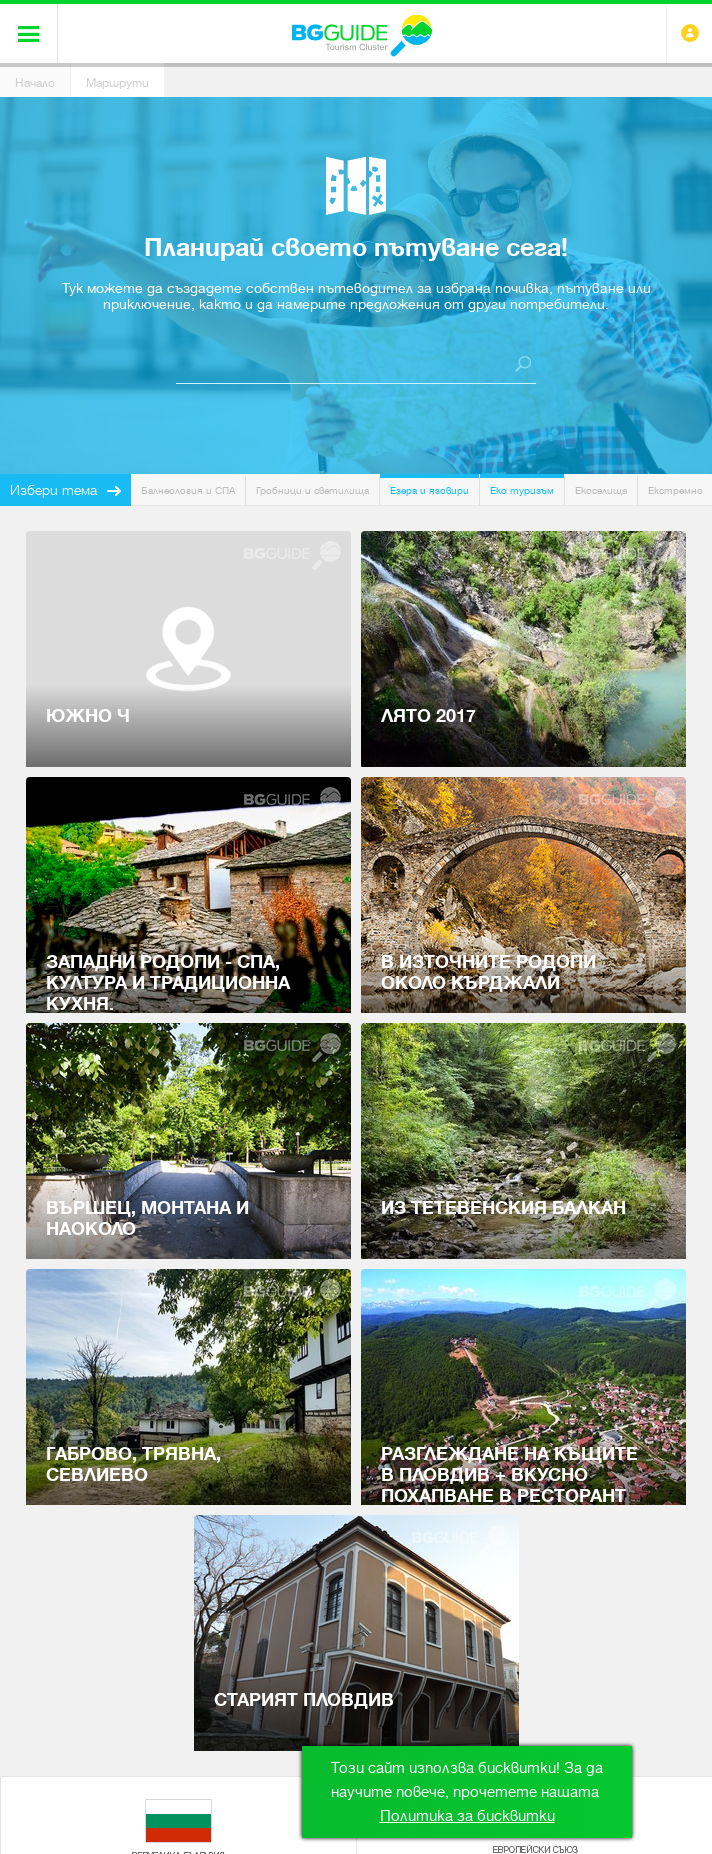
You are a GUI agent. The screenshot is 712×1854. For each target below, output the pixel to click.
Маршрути (117, 83)
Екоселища (601, 490)
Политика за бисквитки (467, 1816)
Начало (35, 83)
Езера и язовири (429, 490)
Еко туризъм (522, 490)
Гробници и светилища (312, 490)
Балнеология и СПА (188, 490)
